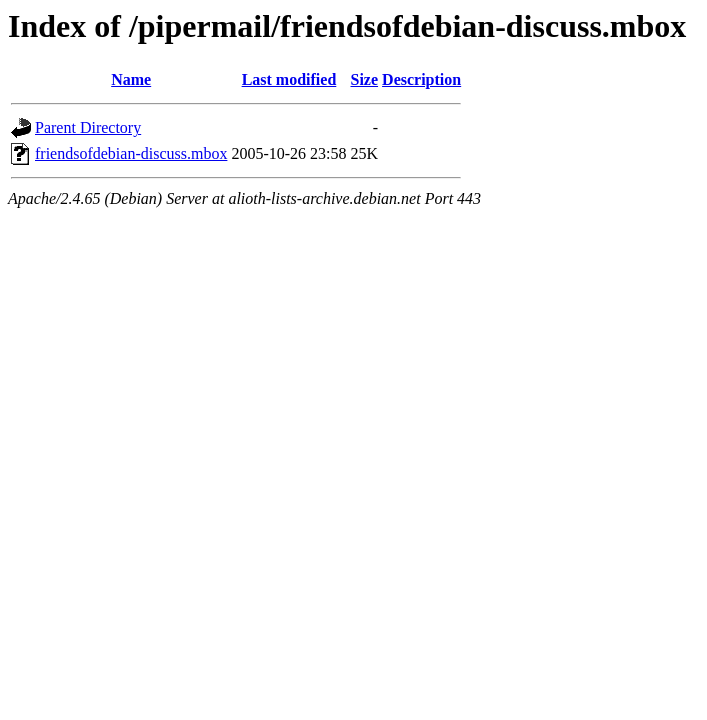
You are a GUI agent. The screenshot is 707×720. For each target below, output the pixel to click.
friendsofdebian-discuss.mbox (131, 153)
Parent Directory (88, 127)
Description (421, 79)
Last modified (289, 79)
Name (131, 79)
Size (365, 79)
